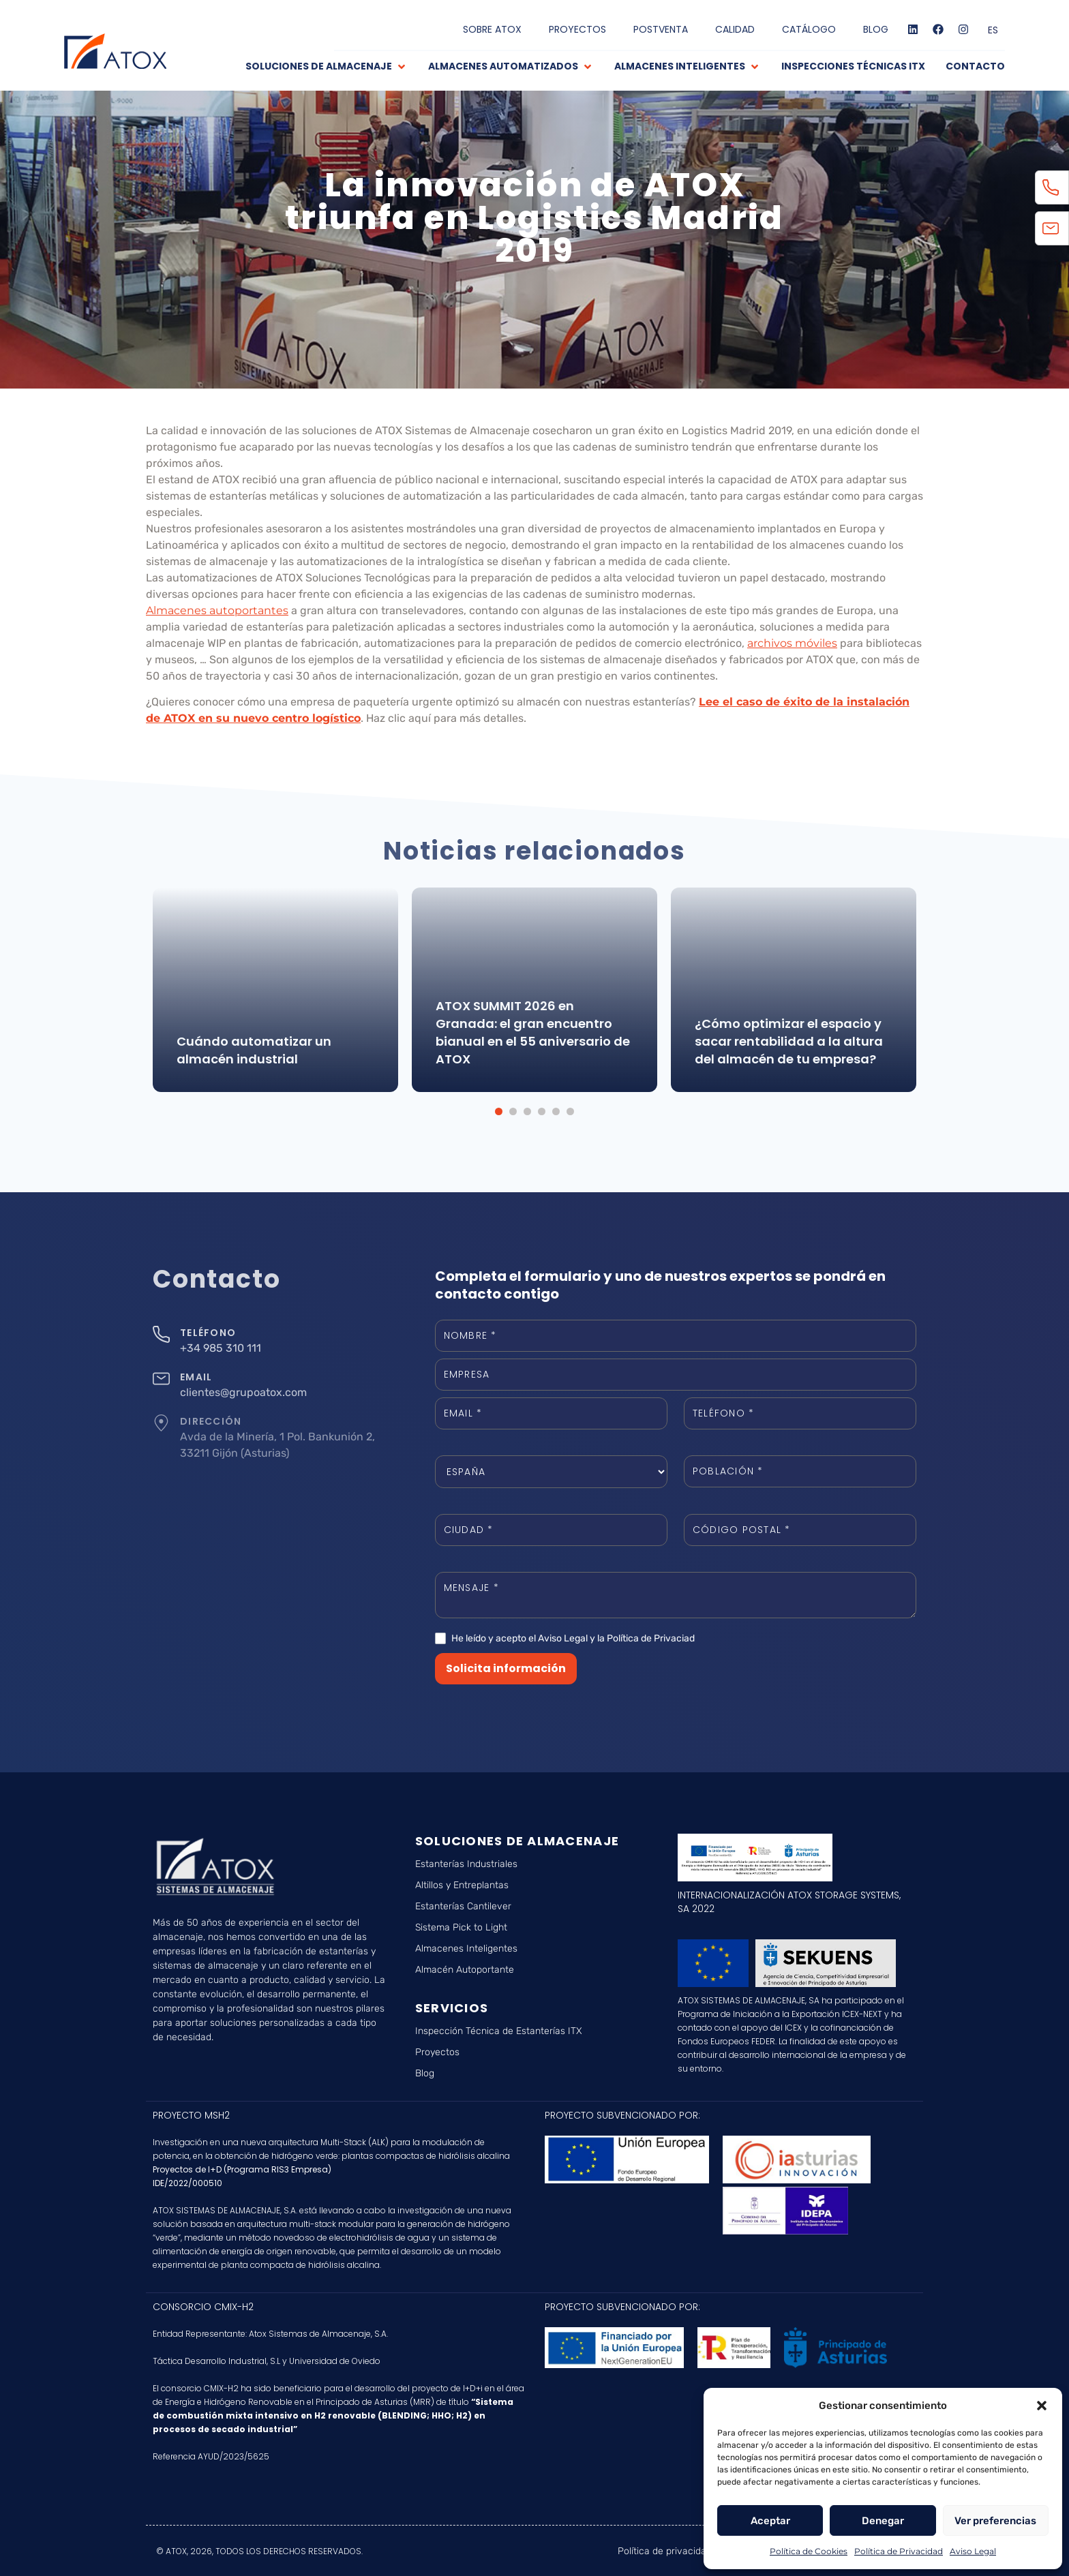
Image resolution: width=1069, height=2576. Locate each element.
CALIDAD (735, 29)
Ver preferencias (995, 2521)
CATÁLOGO (809, 29)
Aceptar (770, 2521)
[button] (1042, 2405)
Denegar (883, 2521)
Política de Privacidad (898, 2551)
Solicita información (506, 1668)
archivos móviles (792, 643)
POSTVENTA (660, 29)
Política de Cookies (808, 2551)
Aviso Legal (973, 2551)
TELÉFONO (208, 1332)
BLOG (875, 29)
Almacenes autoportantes (217, 610)
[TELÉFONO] (161, 1334)
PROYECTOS (577, 29)
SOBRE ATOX (492, 29)
